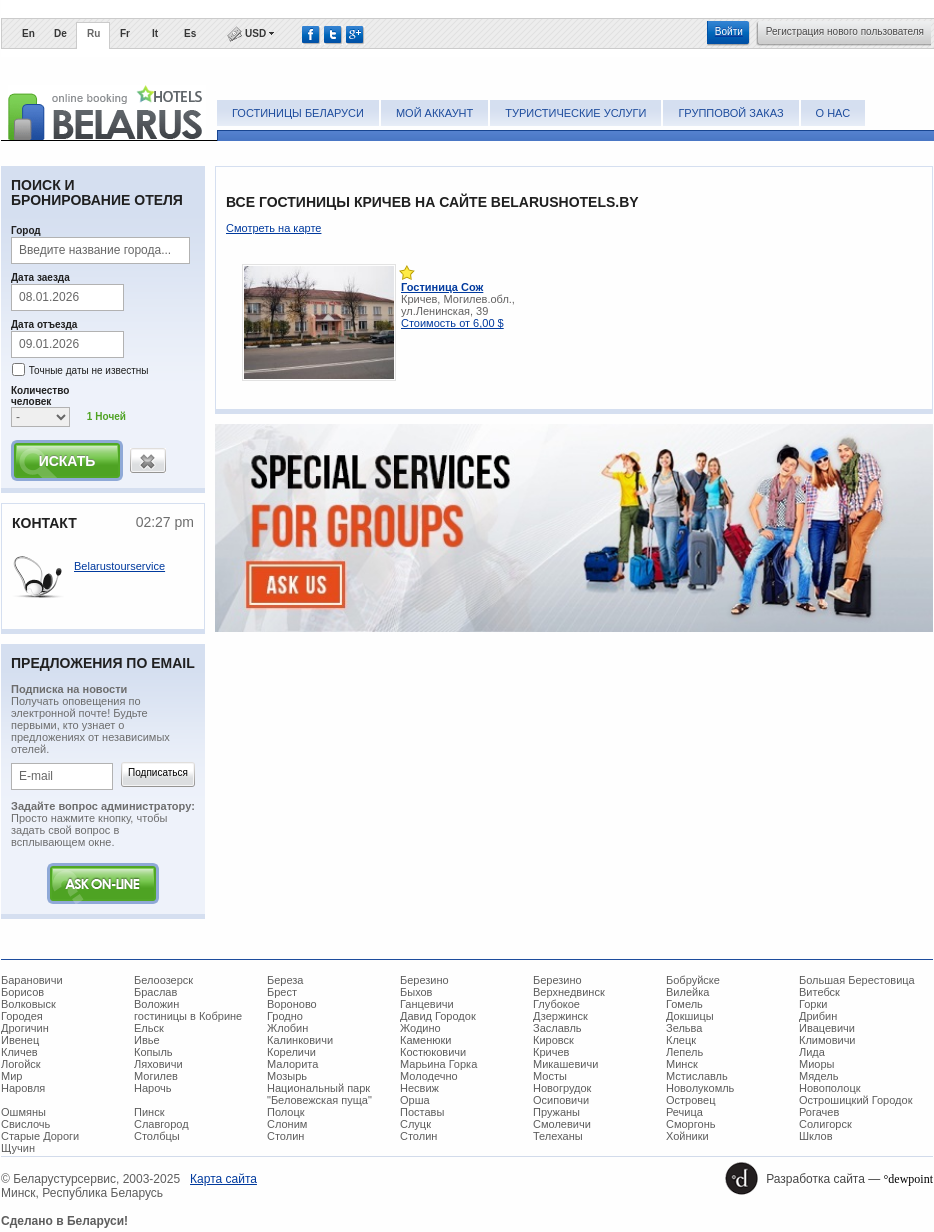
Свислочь (25, 1124)
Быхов (416, 992)
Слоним (287, 1124)
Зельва (684, 1028)
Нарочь (153, 1088)
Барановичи (32, 980)
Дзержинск (560, 1016)
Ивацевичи (827, 1028)
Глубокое (556, 1004)
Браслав (155, 992)
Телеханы (558, 1136)
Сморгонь (690, 1124)
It (155, 33)
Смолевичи (562, 1124)
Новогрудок (562, 1088)
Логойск (21, 1064)
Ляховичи (158, 1064)
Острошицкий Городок (855, 1100)
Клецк (681, 1040)
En (28, 33)
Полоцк (286, 1112)
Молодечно (429, 1076)
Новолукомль (700, 1088)
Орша (415, 1100)
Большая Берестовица (857, 980)
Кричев (551, 1052)
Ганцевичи (427, 1004)
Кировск (553, 1040)
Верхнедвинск (569, 992)
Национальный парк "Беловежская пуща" (319, 1094)
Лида (812, 1052)
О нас (833, 113)
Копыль (153, 1052)
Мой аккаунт (434, 113)
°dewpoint (908, 1179)
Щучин (18, 1148)
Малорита (292, 1064)
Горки (813, 1004)
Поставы (422, 1112)
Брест (282, 992)
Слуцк (415, 1124)
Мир (11, 1076)
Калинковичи (300, 1040)
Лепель (684, 1052)
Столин (285, 1136)
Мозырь (287, 1076)
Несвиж (419, 1088)
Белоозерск (163, 980)
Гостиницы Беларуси (298, 113)
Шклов (816, 1136)
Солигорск (825, 1124)
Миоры (816, 1064)
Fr (125, 33)
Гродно (285, 1016)
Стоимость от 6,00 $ (452, 323)
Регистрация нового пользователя (845, 31)
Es (190, 33)
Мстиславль (697, 1076)
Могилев (156, 1076)
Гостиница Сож (442, 287)
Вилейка (687, 992)
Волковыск (28, 1004)
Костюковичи (433, 1052)
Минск (682, 1064)
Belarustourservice (119, 566)
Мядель (818, 1076)
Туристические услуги (575, 113)
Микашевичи (565, 1064)
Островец (690, 1100)
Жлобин (287, 1028)
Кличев (19, 1052)
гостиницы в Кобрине (188, 1016)
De (60, 33)
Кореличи (291, 1052)
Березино (424, 980)
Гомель (684, 1004)
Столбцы (157, 1136)
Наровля (23, 1088)
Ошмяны (23, 1112)
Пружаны (556, 1112)
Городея (22, 1016)
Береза (285, 980)
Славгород (161, 1124)
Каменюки (426, 1040)
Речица (684, 1112)
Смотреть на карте (273, 228)
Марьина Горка (438, 1064)
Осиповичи (561, 1100)
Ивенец (20, 1040)
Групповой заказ (730, 113)
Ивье (147, 1040)
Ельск (149, 1028)
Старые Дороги (40, 1136)
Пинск (149, 1112)
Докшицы (690, 1016)
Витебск (819, 992)
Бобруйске (693, 980)
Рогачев (819, 1112)
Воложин (156, 1004)
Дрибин (818, 1016)
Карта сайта (223, 1179)
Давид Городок (438, 1016)
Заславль (557, 1028)
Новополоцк (830, 1088)
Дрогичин (25, 1028)
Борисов (22, 992)
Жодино (420, 1028)
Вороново (292, 1004)
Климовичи (827, 1040)
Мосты (550, 1076)
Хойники (687, 1136)
